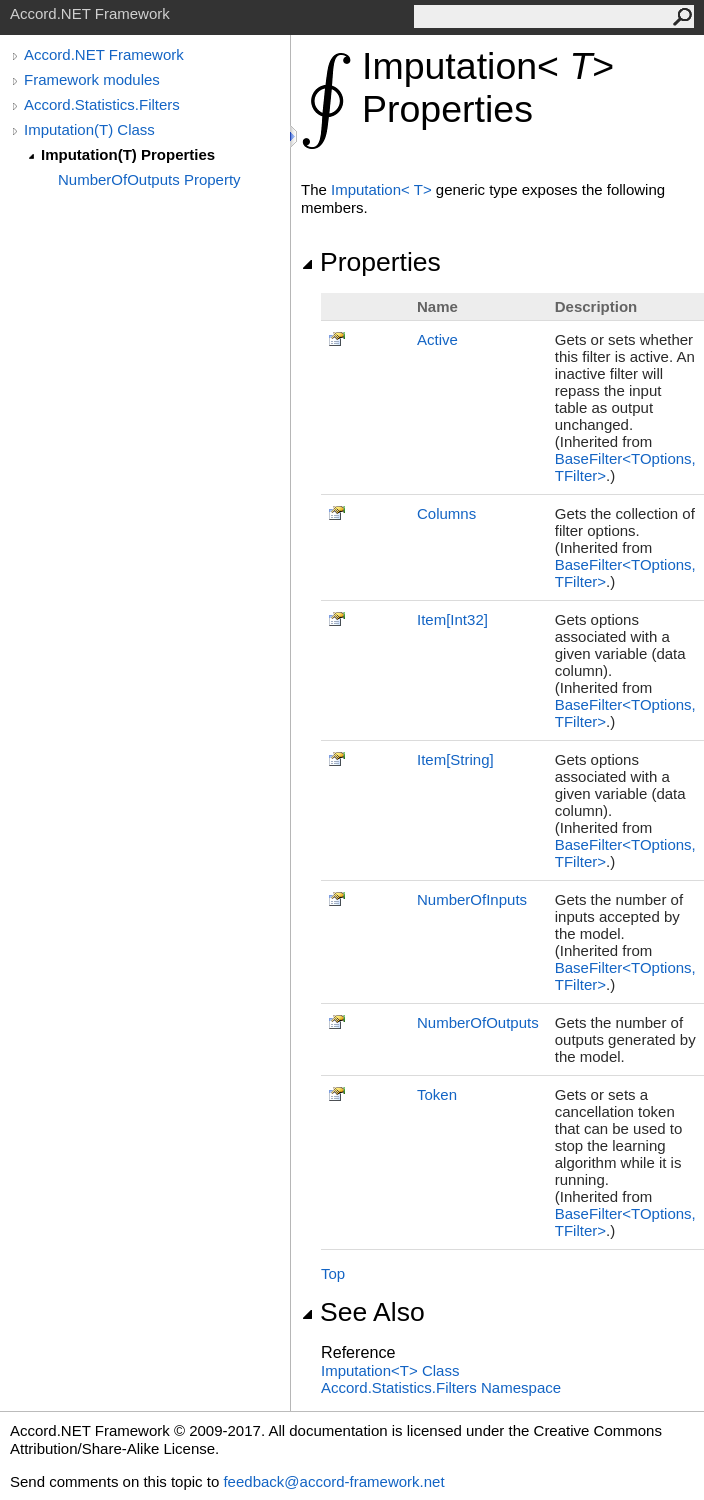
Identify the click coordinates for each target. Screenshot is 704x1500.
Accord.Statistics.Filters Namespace (441, 1387)
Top (333, 1273)
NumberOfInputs (472, 899)
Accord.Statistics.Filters (102, 104)
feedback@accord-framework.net (333, 1481)
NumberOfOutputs (478, 1022)
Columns (446, 513)
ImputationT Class (390, 1370)
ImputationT (383, 189)
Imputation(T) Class (89, 129)
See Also (363, 1312)
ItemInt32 (452, 619)
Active (437, 339)
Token (437, 1094)
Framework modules (92, 79)
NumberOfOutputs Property (149, 179)
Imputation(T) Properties (128, 154)
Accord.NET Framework (104, 54)
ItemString (455, 759)
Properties (371, 262)
